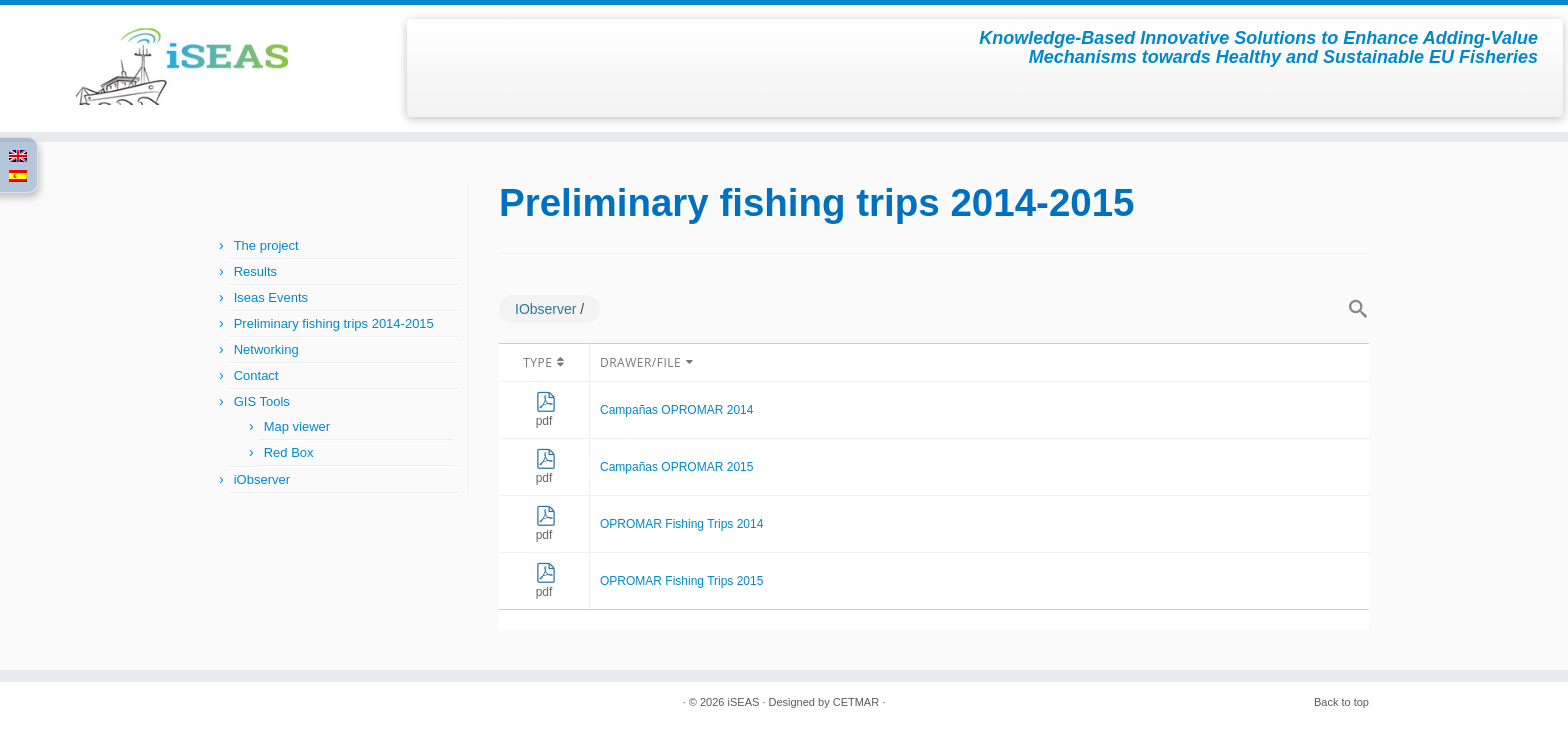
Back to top (1341, 702)
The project (266, 245)
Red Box (289, 452)
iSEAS (744, 702)
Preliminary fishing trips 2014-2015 (334, 323)
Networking (266, 349)
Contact (256, 375)
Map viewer (297, 426)
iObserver (262, 479)
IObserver (545, 309)
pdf (546, 414)
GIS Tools (262, 401)
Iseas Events (271, 297)
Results (255, 271)
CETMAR (856, 702)
